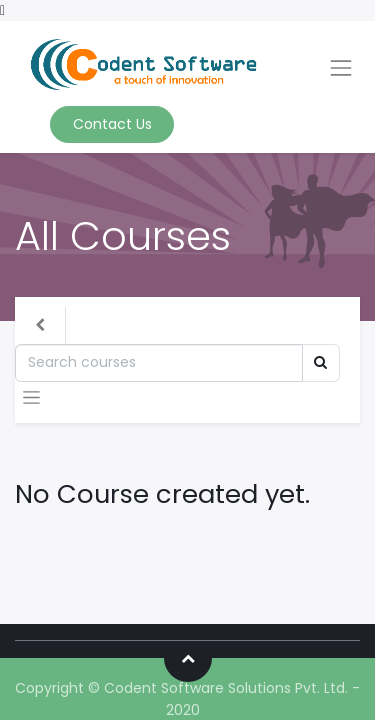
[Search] (159, 362)
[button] (188, 658)
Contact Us (112, 124)
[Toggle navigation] (31, 397)
